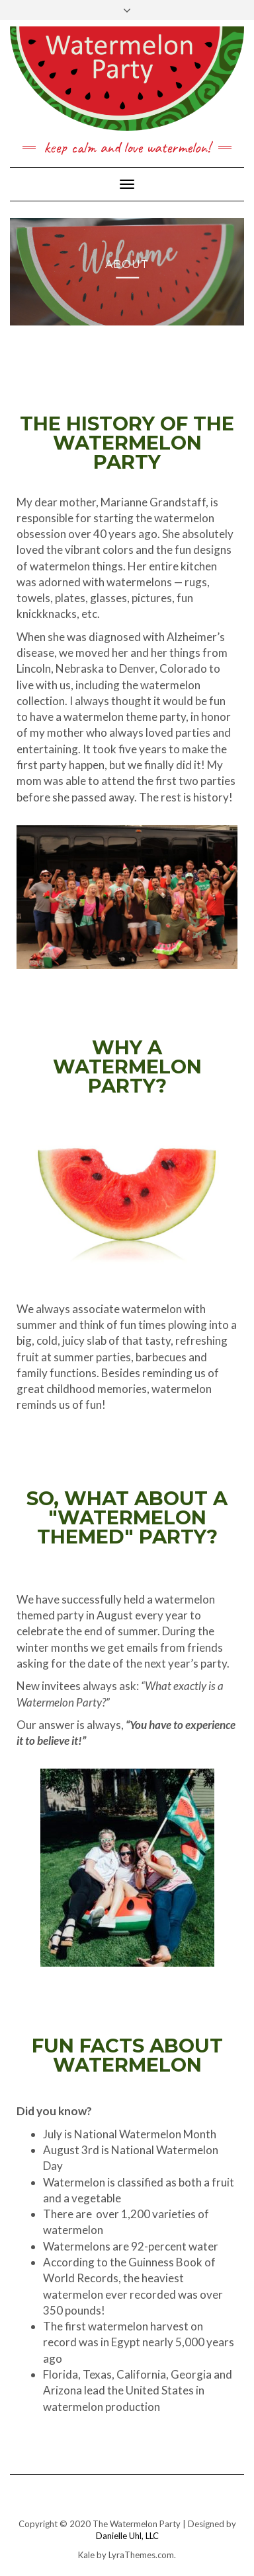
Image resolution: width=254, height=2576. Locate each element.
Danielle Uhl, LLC (127, 2535)
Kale (86, 2555)
